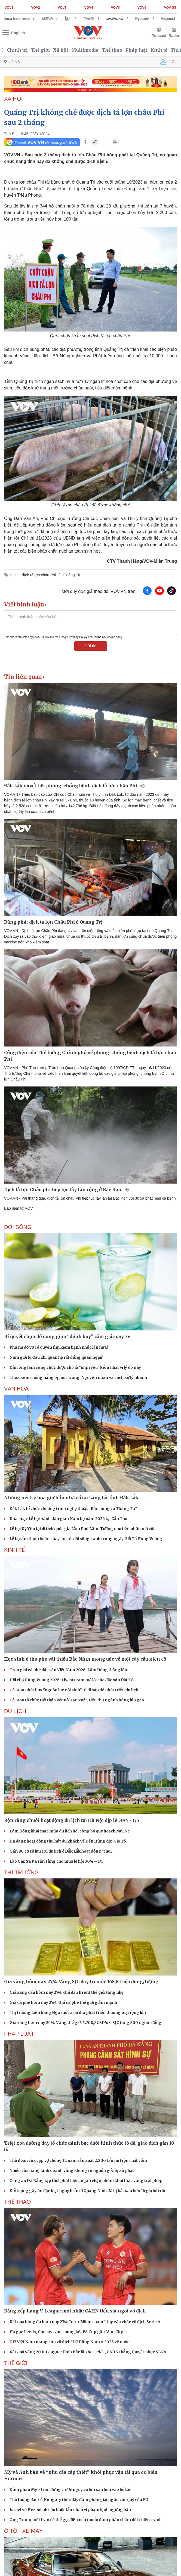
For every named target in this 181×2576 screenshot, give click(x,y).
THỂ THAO (17, 2202)
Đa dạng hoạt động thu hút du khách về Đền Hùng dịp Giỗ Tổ (68, 1841)
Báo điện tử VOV (18, 1208)
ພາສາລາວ (124, 18)
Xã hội (60, 50)
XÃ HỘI (13, 99)
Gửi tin (90, 646)
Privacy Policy (78, 637)
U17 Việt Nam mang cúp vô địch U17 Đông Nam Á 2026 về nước (69, 2341)
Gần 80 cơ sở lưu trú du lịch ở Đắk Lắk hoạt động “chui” (61, 1851)
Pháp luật (136, 50)
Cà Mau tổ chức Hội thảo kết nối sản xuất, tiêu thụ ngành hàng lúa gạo (77, 1700)
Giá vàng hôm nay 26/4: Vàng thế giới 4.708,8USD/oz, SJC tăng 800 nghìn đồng (85, 2022)
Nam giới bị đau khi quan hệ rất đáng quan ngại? (56, 1357)
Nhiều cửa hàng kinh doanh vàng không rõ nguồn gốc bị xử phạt (72, 2170)
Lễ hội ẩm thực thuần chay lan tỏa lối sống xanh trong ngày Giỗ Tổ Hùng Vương (86, 1538)
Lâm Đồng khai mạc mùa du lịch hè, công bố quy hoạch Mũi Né (70, 1831)
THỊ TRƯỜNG (21, 1872)
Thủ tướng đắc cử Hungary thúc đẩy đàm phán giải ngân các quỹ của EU (79, 2499)
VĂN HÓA (16, 1389)
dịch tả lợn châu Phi (39, 575)
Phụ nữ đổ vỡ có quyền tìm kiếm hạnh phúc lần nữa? (59, 1347)
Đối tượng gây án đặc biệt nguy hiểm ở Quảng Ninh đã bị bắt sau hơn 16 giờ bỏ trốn (88, 2190)
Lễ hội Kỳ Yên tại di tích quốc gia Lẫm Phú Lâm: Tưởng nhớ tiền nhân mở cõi (82, 1528)
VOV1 (9, 8)
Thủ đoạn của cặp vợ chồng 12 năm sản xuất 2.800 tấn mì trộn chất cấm (78, 2160)
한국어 (98, 18)
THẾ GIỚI (15, 2363)
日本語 (56, 18)
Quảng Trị (72, 575)
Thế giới (40, 50)
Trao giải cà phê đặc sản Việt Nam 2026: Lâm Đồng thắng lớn (68, 1669)
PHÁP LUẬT (19, 2034)
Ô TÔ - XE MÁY (23, 2531)
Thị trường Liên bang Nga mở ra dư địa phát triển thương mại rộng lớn (78, 2012)
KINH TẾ (14, 1550)
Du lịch (15, 1711)
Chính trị (17, 50)
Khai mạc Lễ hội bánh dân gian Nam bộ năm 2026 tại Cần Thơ (68, 1518)
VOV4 (88, 8)
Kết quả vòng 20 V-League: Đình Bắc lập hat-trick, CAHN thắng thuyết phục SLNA (88, 2351)
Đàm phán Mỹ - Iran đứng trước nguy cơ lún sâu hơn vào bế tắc (70, 2489)
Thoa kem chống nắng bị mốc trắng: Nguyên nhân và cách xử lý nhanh (78, 1377)
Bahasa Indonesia (23, 18)
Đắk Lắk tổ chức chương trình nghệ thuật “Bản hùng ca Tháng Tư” (73, 1508)
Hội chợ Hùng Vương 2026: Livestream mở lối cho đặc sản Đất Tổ (71, 1679)
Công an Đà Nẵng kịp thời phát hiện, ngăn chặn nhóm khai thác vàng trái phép (86, 2180)
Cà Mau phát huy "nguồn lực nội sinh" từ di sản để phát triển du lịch (74, 1690)
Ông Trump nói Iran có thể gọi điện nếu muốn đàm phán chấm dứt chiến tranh (86, 2519)
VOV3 (62, 8)
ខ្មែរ (76, 18)
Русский (152, 18)
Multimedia (85, 50)
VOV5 (115, 8)
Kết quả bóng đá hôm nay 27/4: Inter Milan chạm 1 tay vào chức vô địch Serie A (85, 2321)
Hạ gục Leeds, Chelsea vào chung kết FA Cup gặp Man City (66, 2331)
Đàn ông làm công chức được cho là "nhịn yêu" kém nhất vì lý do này (75, 1367)
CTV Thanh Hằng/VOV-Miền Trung (142, 561)
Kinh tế (159, 50)
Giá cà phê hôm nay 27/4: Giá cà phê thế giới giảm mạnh (63, 2002)
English (18, 33)
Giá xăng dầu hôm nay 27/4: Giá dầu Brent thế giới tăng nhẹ (67, 1992)
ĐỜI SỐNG (18, 1227)
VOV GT (170, 8)
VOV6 (141, 8)
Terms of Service (104, 637)
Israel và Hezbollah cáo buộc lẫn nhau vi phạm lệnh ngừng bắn (70, 2509)
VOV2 (35, 8)
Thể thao (112, 50)
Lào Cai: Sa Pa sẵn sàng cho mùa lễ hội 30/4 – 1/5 (56, 1861)
